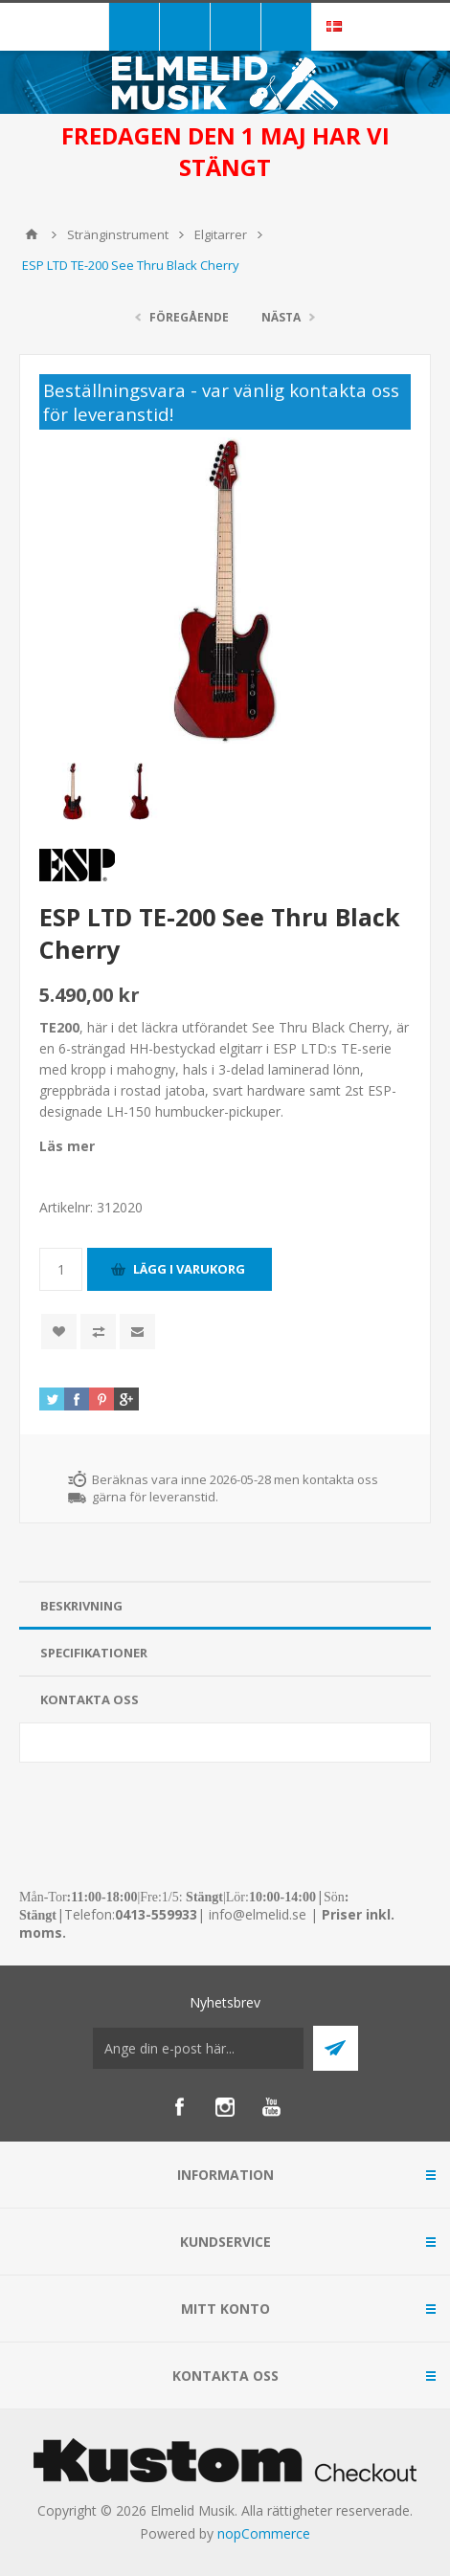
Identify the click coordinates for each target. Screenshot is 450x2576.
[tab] (225, 1606)
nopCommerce (263, 2533)
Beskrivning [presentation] (81, 1605)
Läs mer (67, 1146)
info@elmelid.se (257, 1914)
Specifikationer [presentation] (93, 1652)
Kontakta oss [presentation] (89, 1699)
